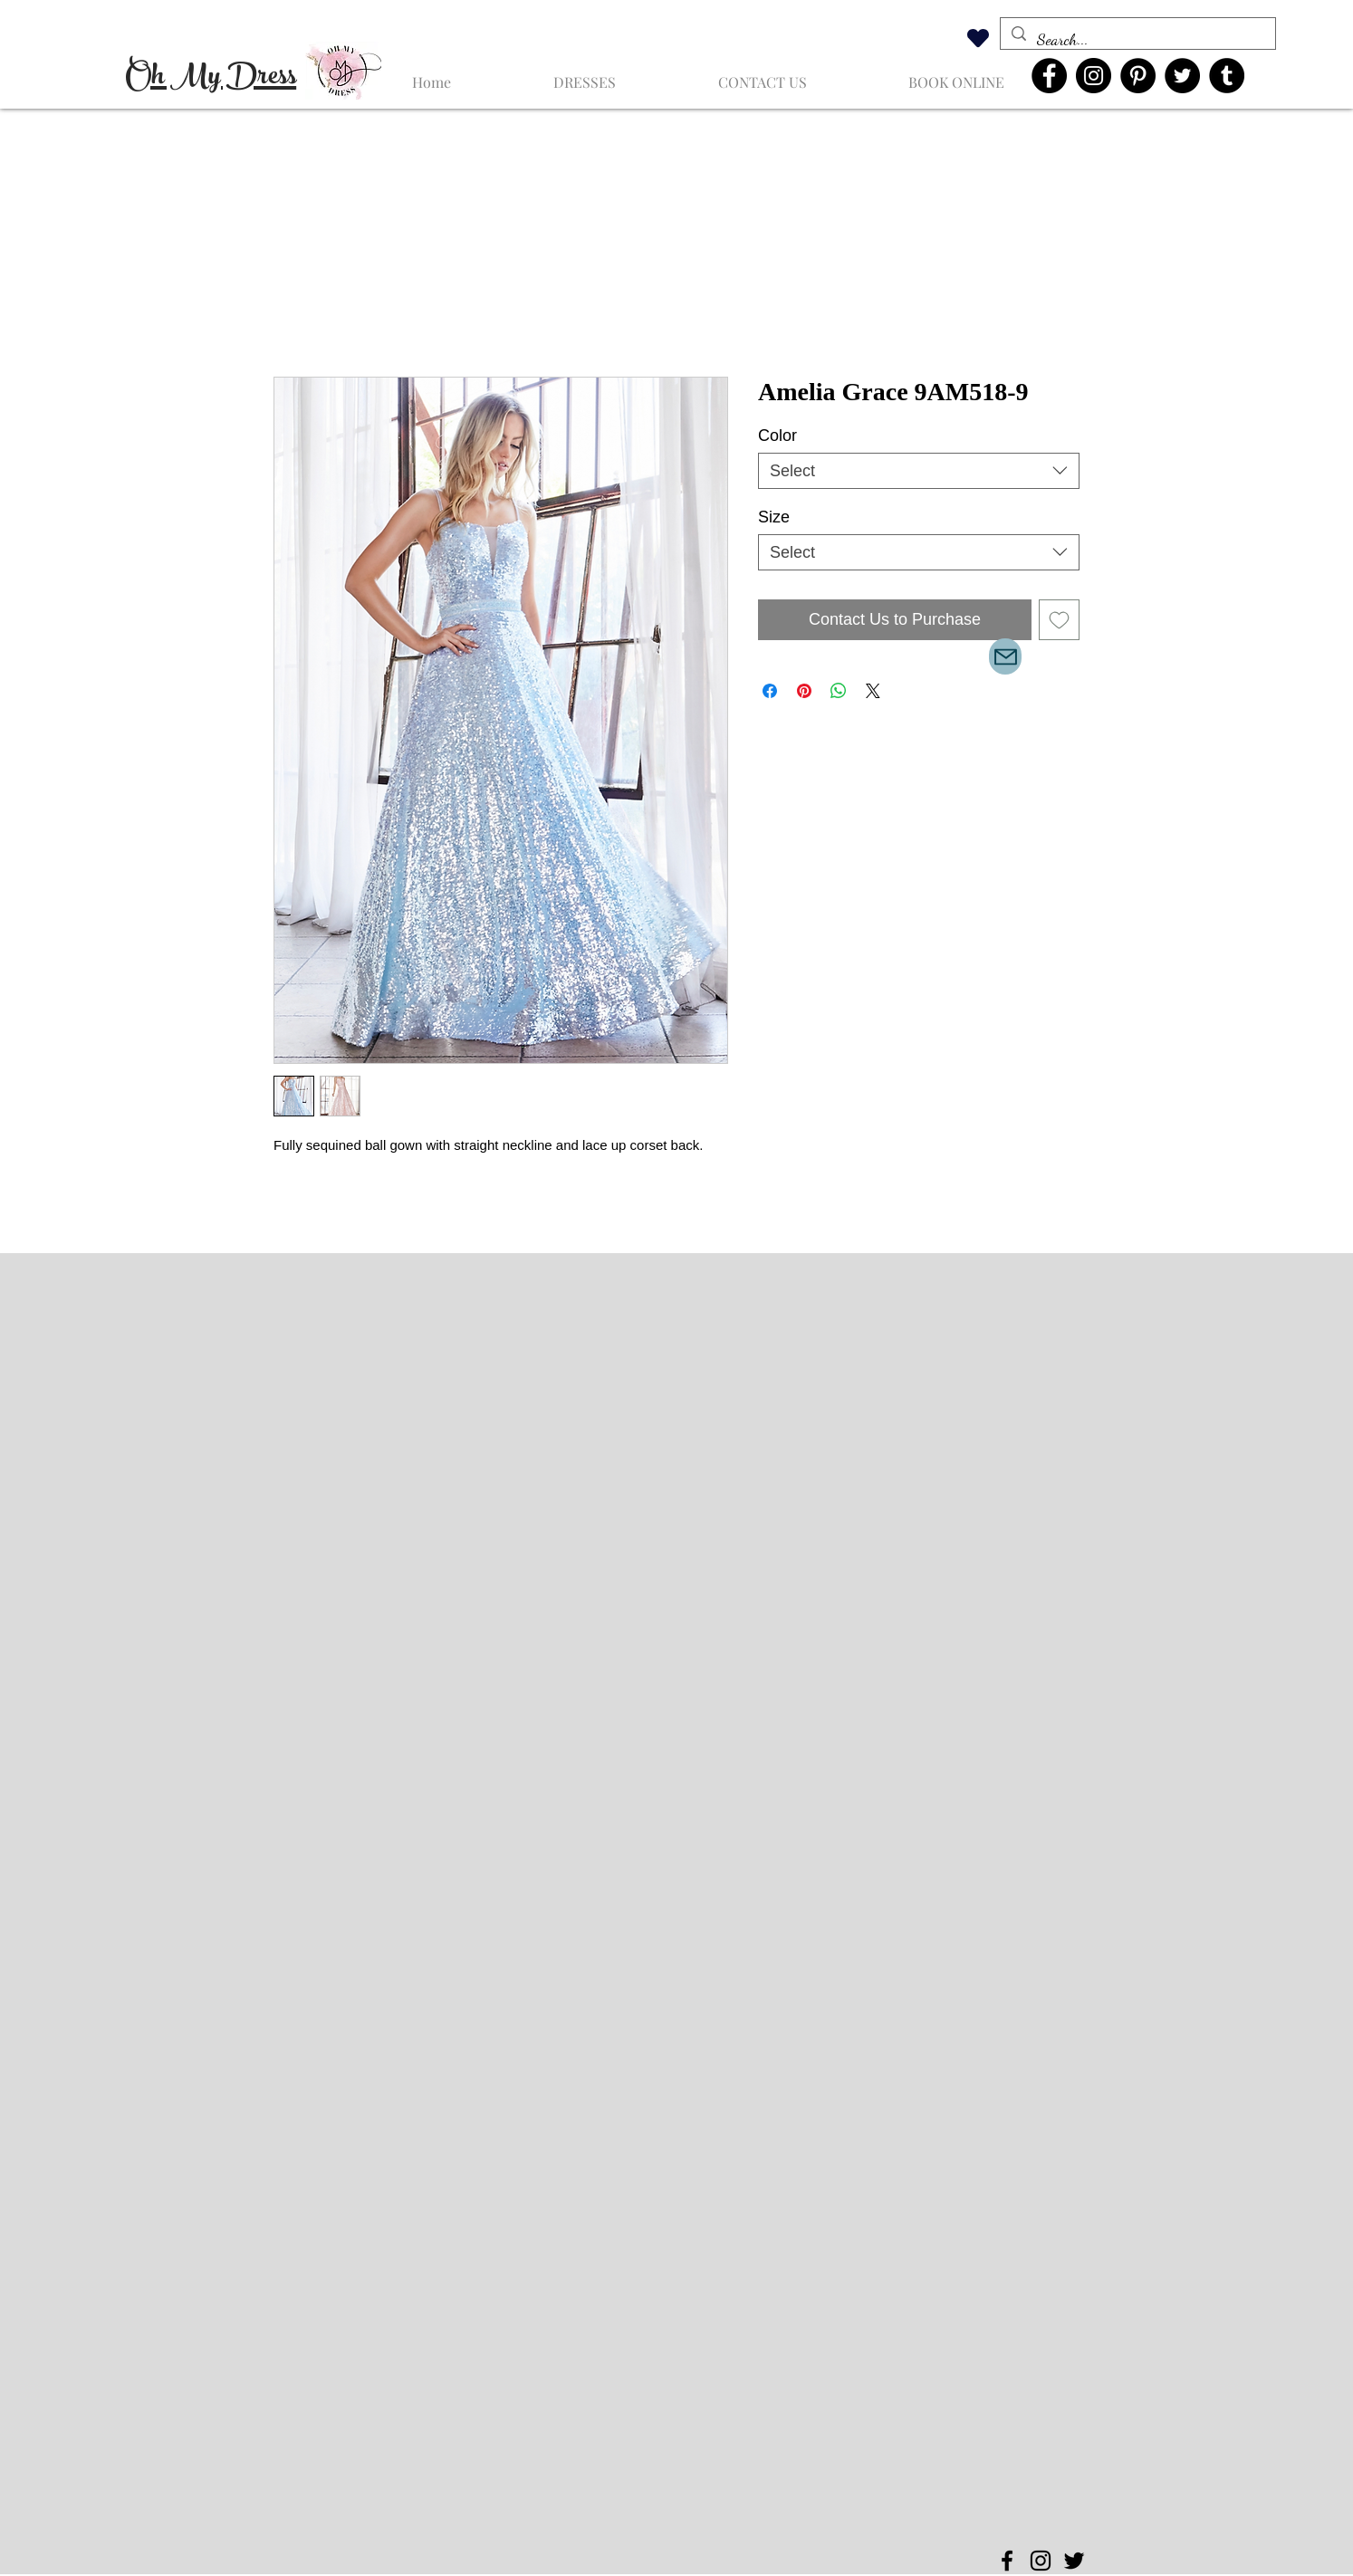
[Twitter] (1182, 75)
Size (774, 517)
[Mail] (1005, 656)
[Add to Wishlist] (1059, 619)
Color (777, 435)
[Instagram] (1093, 75)
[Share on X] (873, 691)
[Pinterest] (1138, 75)
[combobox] (919, 471)
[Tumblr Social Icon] (1226, 75)
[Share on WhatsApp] (838, 691)
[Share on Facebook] (770, 691)
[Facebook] (1049, 75)
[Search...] (1137, 40)
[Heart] (978, 37)
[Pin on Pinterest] (804, 691)
